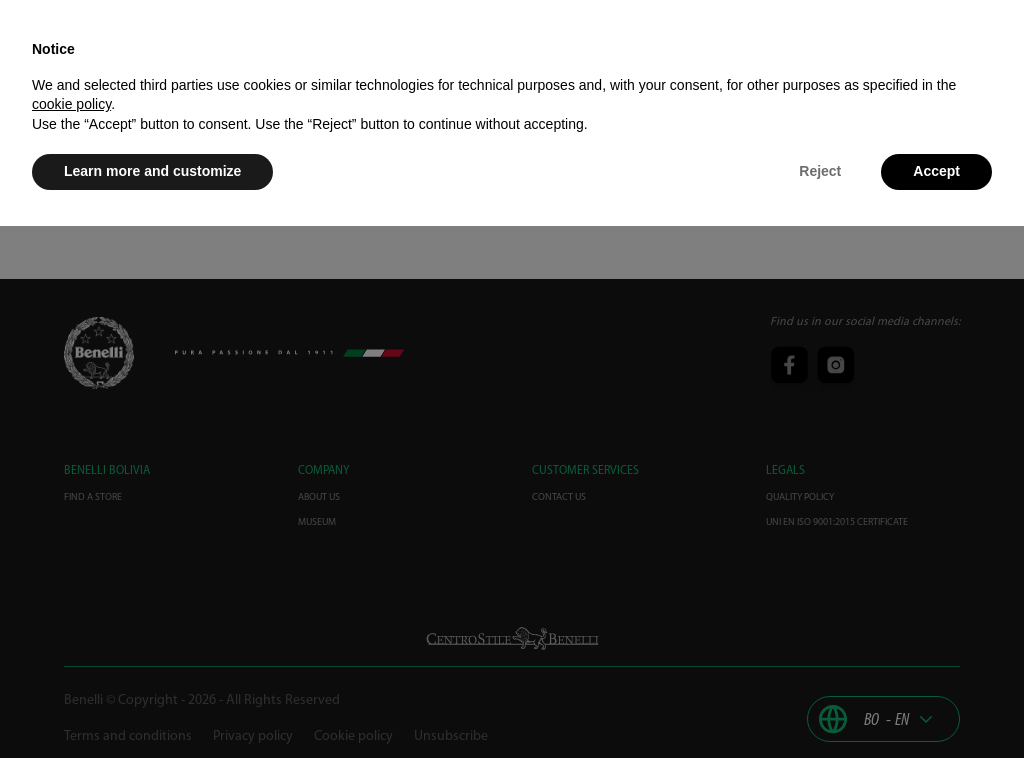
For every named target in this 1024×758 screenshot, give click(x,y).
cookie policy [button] (71, 104)
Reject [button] (820, 171)
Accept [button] (936, 171)
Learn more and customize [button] (152, 171)
